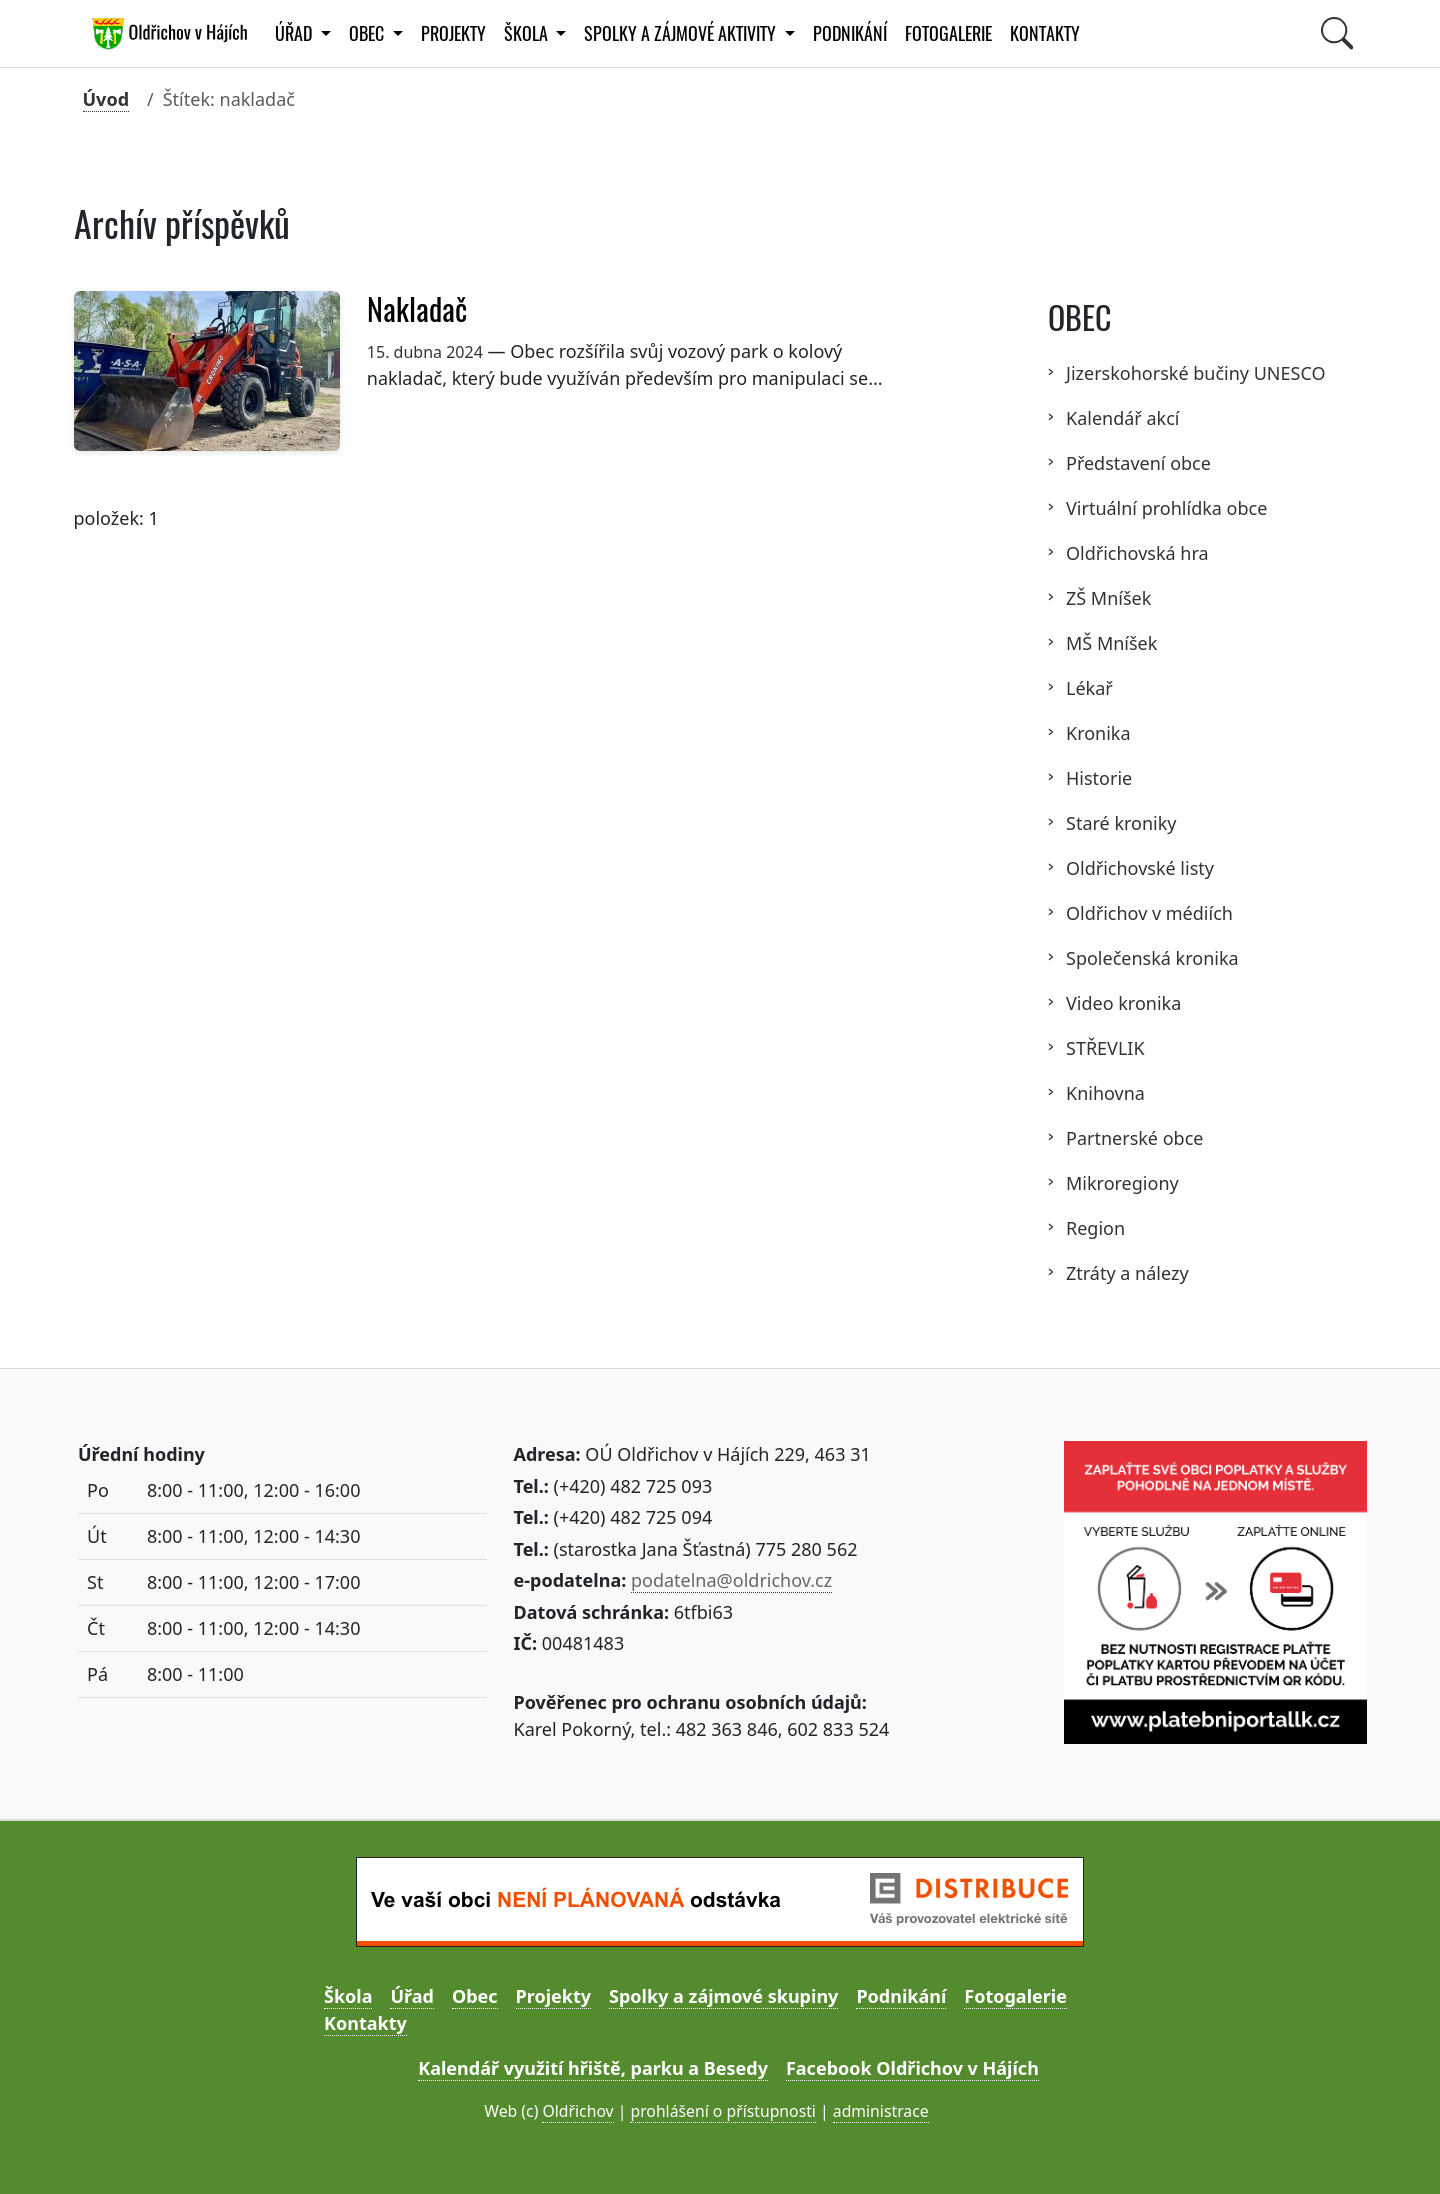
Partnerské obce (1134, 1138)
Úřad (411, 1996)
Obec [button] (368, 33)
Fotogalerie (948, 33)
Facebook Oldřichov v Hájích (912, 2068)
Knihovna (1105, 1093)
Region (1095, 1228)
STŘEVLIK (1105, 1048)
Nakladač (420, 309)
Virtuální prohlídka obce (1166, 508)
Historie (1099, 778)
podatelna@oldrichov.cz (731, 1580)
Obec (475, 1996)
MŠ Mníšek (1111, 643)
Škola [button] (528, 33)
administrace (881, 2111)
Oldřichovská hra (1137, 553)
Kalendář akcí (1122, 418)
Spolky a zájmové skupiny (723, 1996)
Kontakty (1045, 33)
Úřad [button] (295, 33)
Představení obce (1138, 463)
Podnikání (850, 33)
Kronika (1098, 733)
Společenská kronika (1152, 958)
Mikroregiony (1122, 1183)
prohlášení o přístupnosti (722, 2111)
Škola (348, 1996)
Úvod (106, 99)
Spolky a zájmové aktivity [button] (682, 33)
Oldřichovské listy (1140, 868)
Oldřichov (577, 2111)
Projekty (453, 33)
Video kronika (1123, 1003)
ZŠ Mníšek (1108, 598)
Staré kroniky (1121, 823)
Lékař (1089, 688)
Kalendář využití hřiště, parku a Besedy (593, 2068)
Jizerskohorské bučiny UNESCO (1196, 373)
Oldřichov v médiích (1149, 913)
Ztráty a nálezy (1127, 1273)
